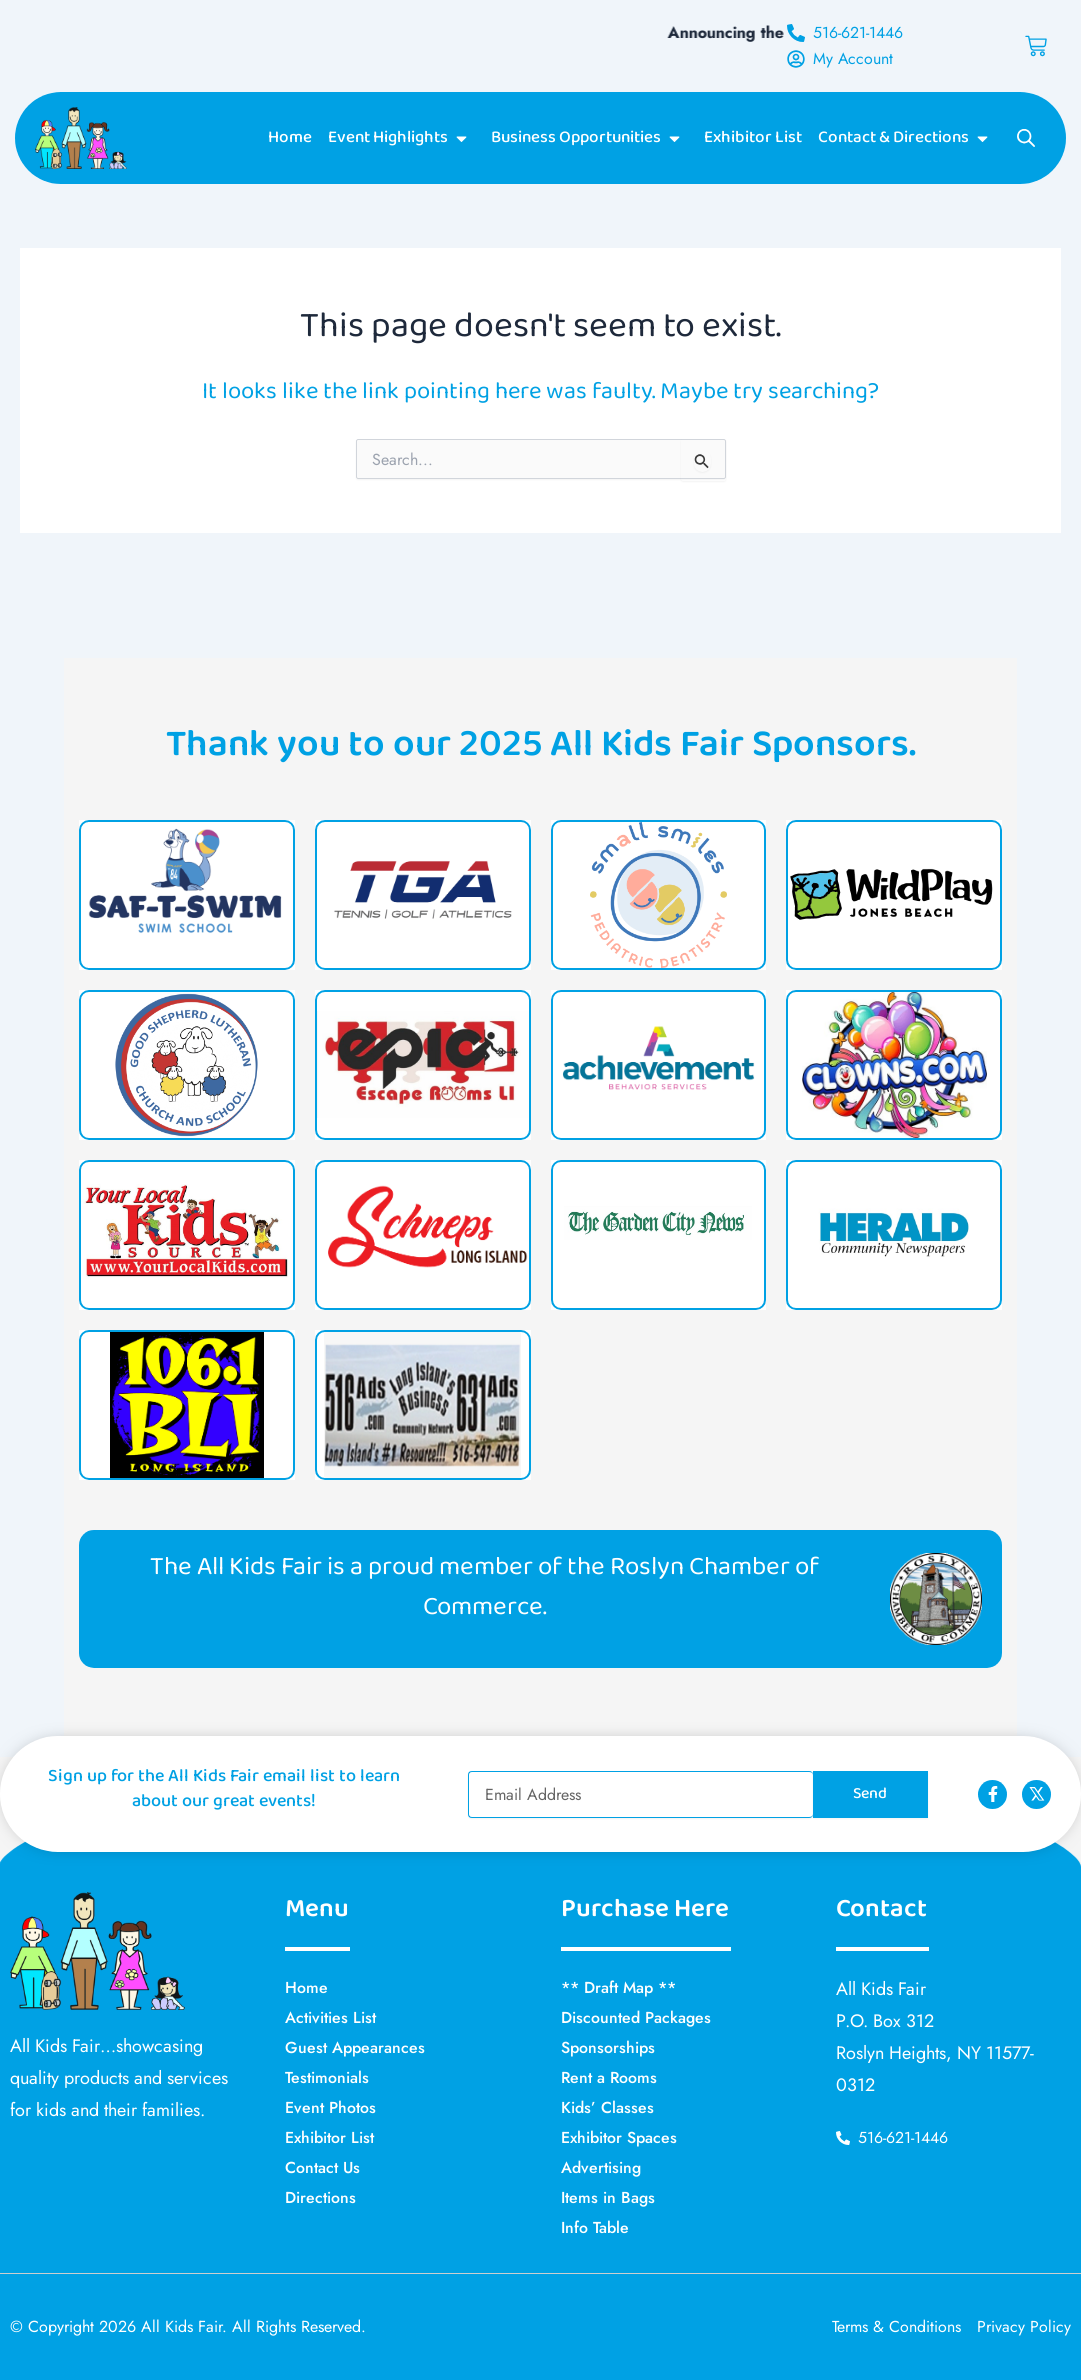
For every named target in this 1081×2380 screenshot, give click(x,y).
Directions (320, 2197)
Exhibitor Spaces (619, 2137)
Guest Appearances (355, 2047)
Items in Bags (608, 2197)
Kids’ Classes (607, 2107)
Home (290, 139)
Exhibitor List (753, 139)
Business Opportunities (589, 139)
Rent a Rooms (610, 2077)
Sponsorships (608, 2047)
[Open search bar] (1026, 139)
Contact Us (323, 2167)
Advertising (601, 2167)
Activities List (330, 2017)
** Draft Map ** (618, 1987)
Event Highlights (401, 139)
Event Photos (330, 2107)
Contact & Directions (907, 139)
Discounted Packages (636, 2017)
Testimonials (327, 2077)
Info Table (595, 2227)
